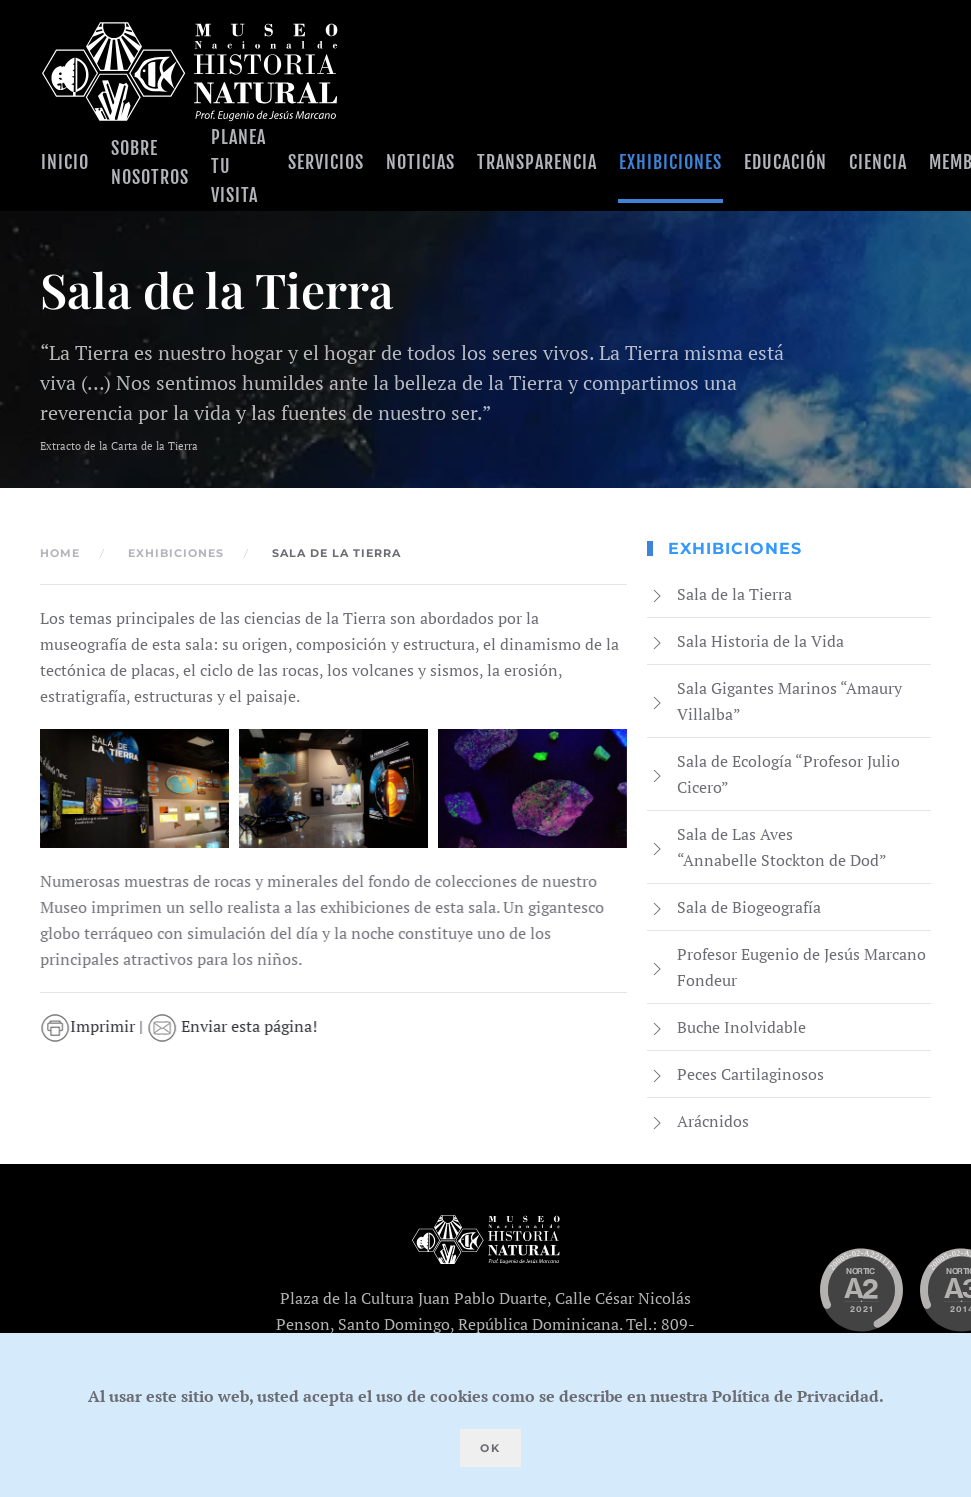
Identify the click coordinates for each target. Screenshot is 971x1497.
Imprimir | (95, 1026)
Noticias (420, 162)
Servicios (326, 162)
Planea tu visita (238, 166)
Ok (490, 1448)
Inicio (65, 162)
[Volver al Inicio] (190, 71)
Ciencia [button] (878, 162)
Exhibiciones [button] (670, 162)
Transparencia (537, 162)
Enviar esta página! (234, 1026)
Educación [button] (785, 162)
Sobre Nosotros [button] (150, 162)
